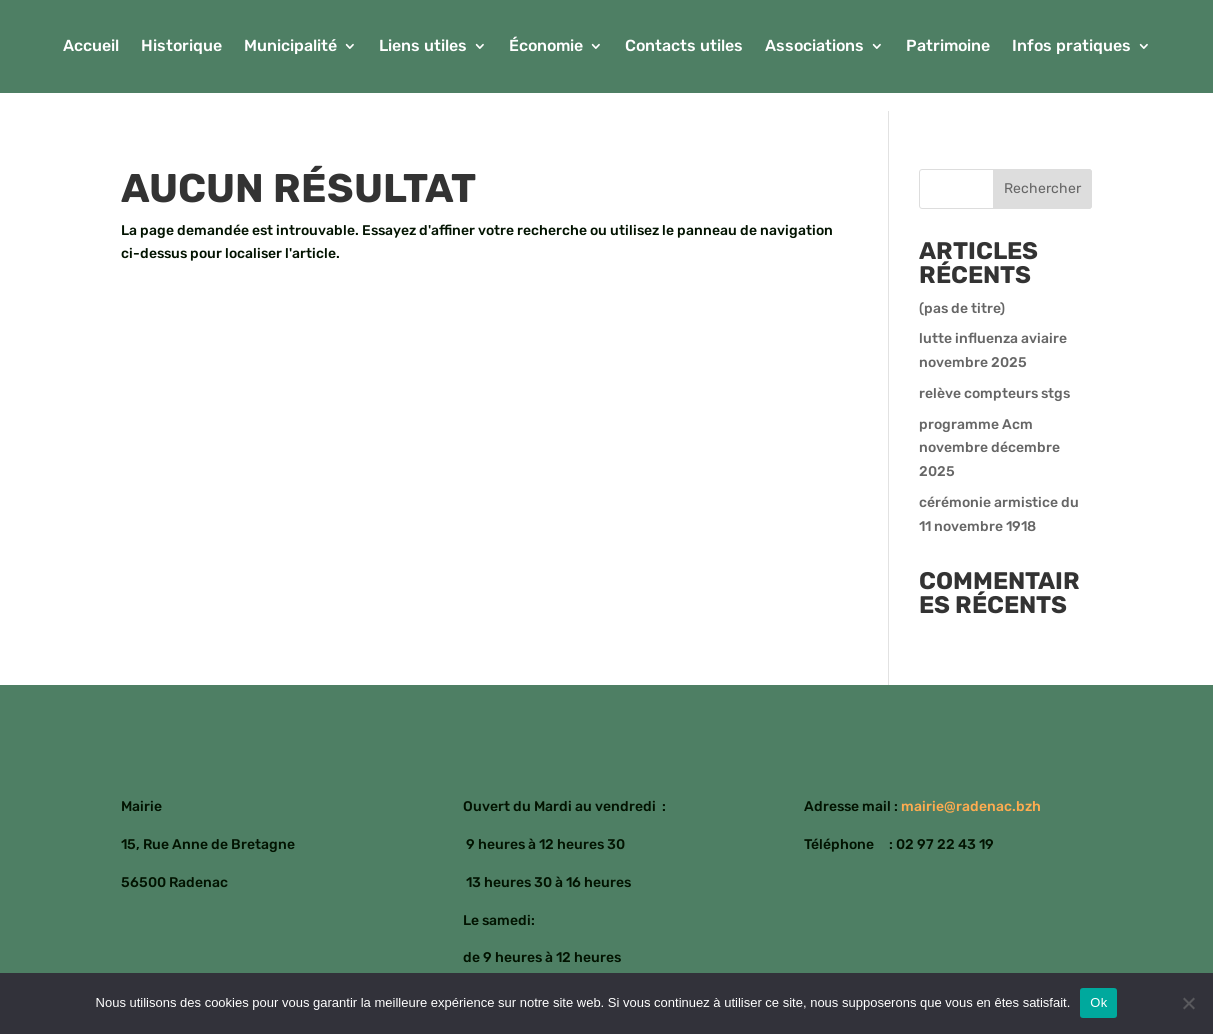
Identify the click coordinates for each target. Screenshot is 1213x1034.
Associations (814, 47)
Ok (1098, 1002)
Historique (181, 47)
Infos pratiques (1071, 47)
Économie (546, 47)
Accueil (91, 47)
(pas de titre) (962, 308)
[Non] (1188, 1003)
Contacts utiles (684, 47)
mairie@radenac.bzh (971, 806)
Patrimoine (948, 47)
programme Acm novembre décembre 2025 (989, 448)
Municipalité (290, 47)
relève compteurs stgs (994, 393)
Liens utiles (423, 47)
